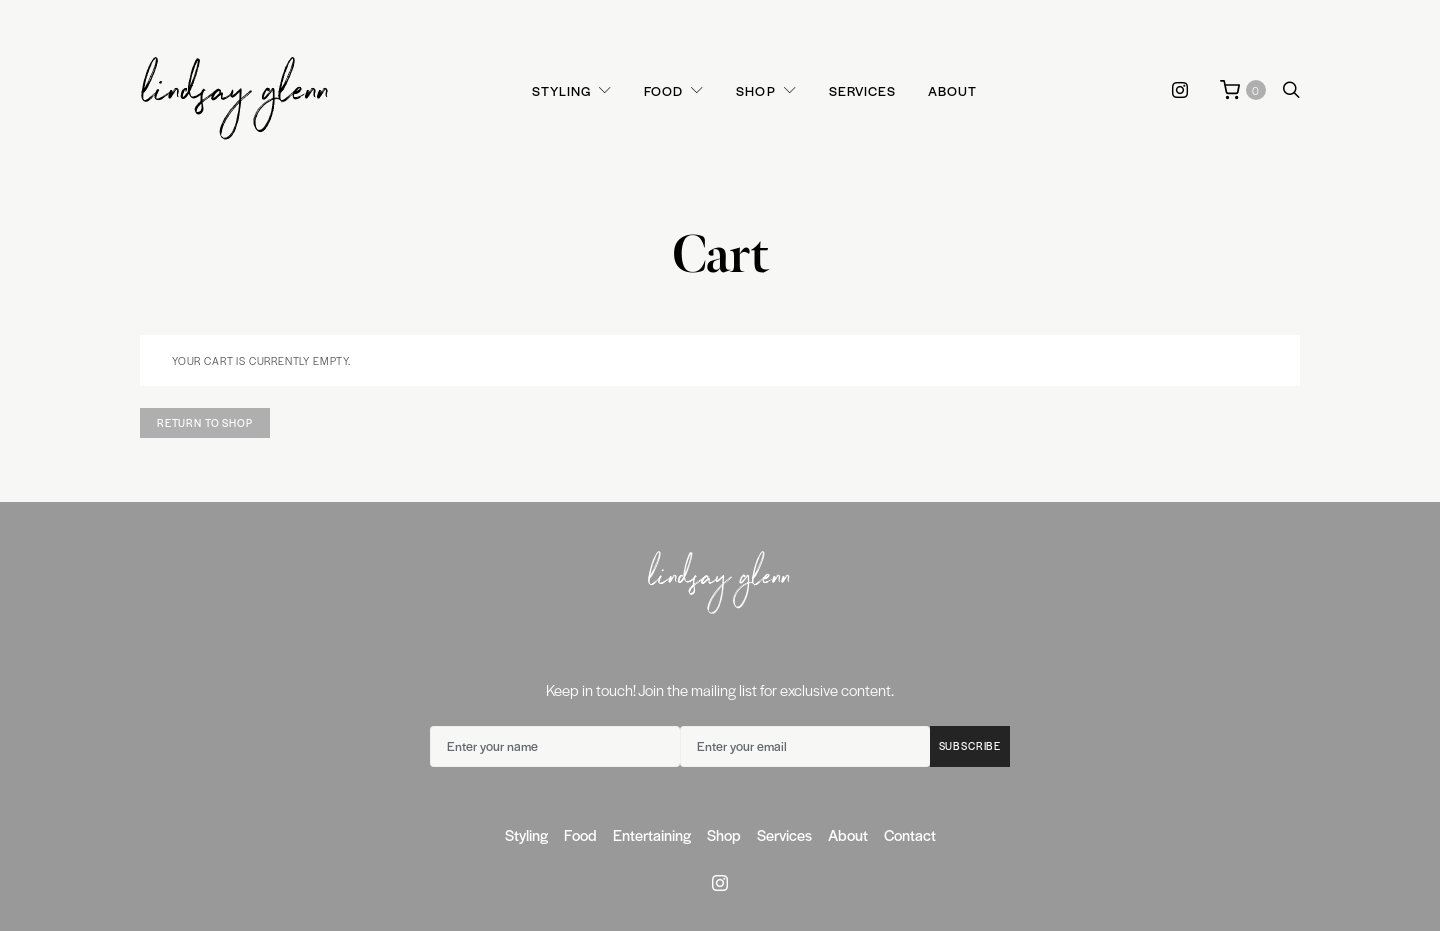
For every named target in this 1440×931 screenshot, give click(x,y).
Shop (755, 90)
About (952, 90)
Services (862, 90)
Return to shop (205, 422)
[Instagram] (1180, 90)
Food (663, 90)
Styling (561, 90)
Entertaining (652, 834)
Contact (910, 834)
